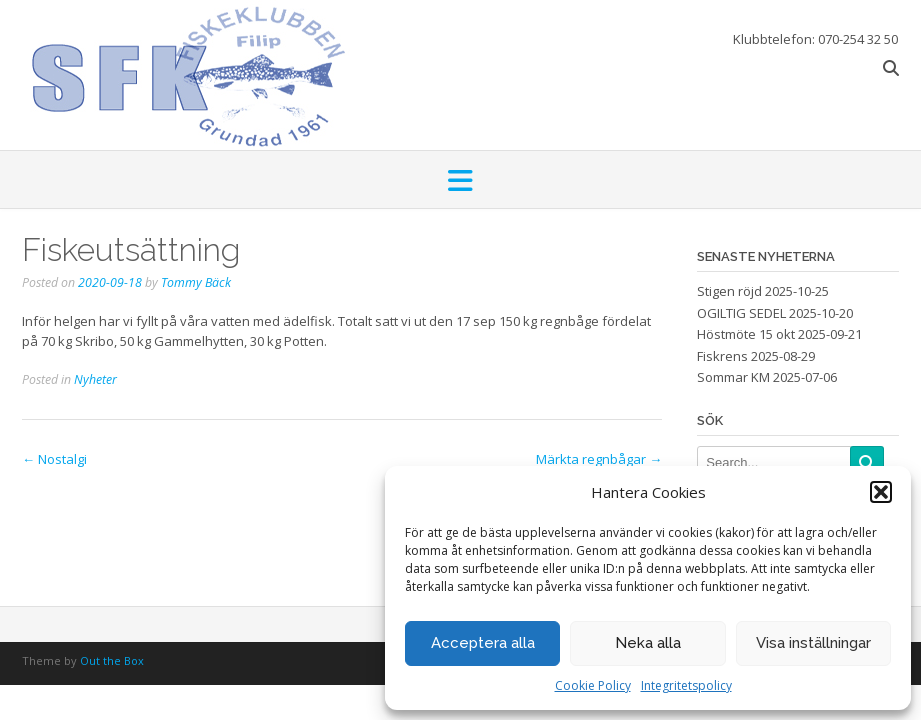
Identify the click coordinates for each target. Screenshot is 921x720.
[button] (881, 492)
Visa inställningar (813, 643)
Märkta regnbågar (599, 459)
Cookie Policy (593, 685)
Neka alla (648, 643)
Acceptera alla (483, 643)
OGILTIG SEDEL (741, 313)
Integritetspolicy (686, 685)
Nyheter (95, 379)
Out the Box (112, 660)
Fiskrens (722, 356)
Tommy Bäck (196, 282)
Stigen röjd (729, 291)
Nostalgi (54, 459)
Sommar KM (733, 377)
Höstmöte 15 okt (746, 334)
